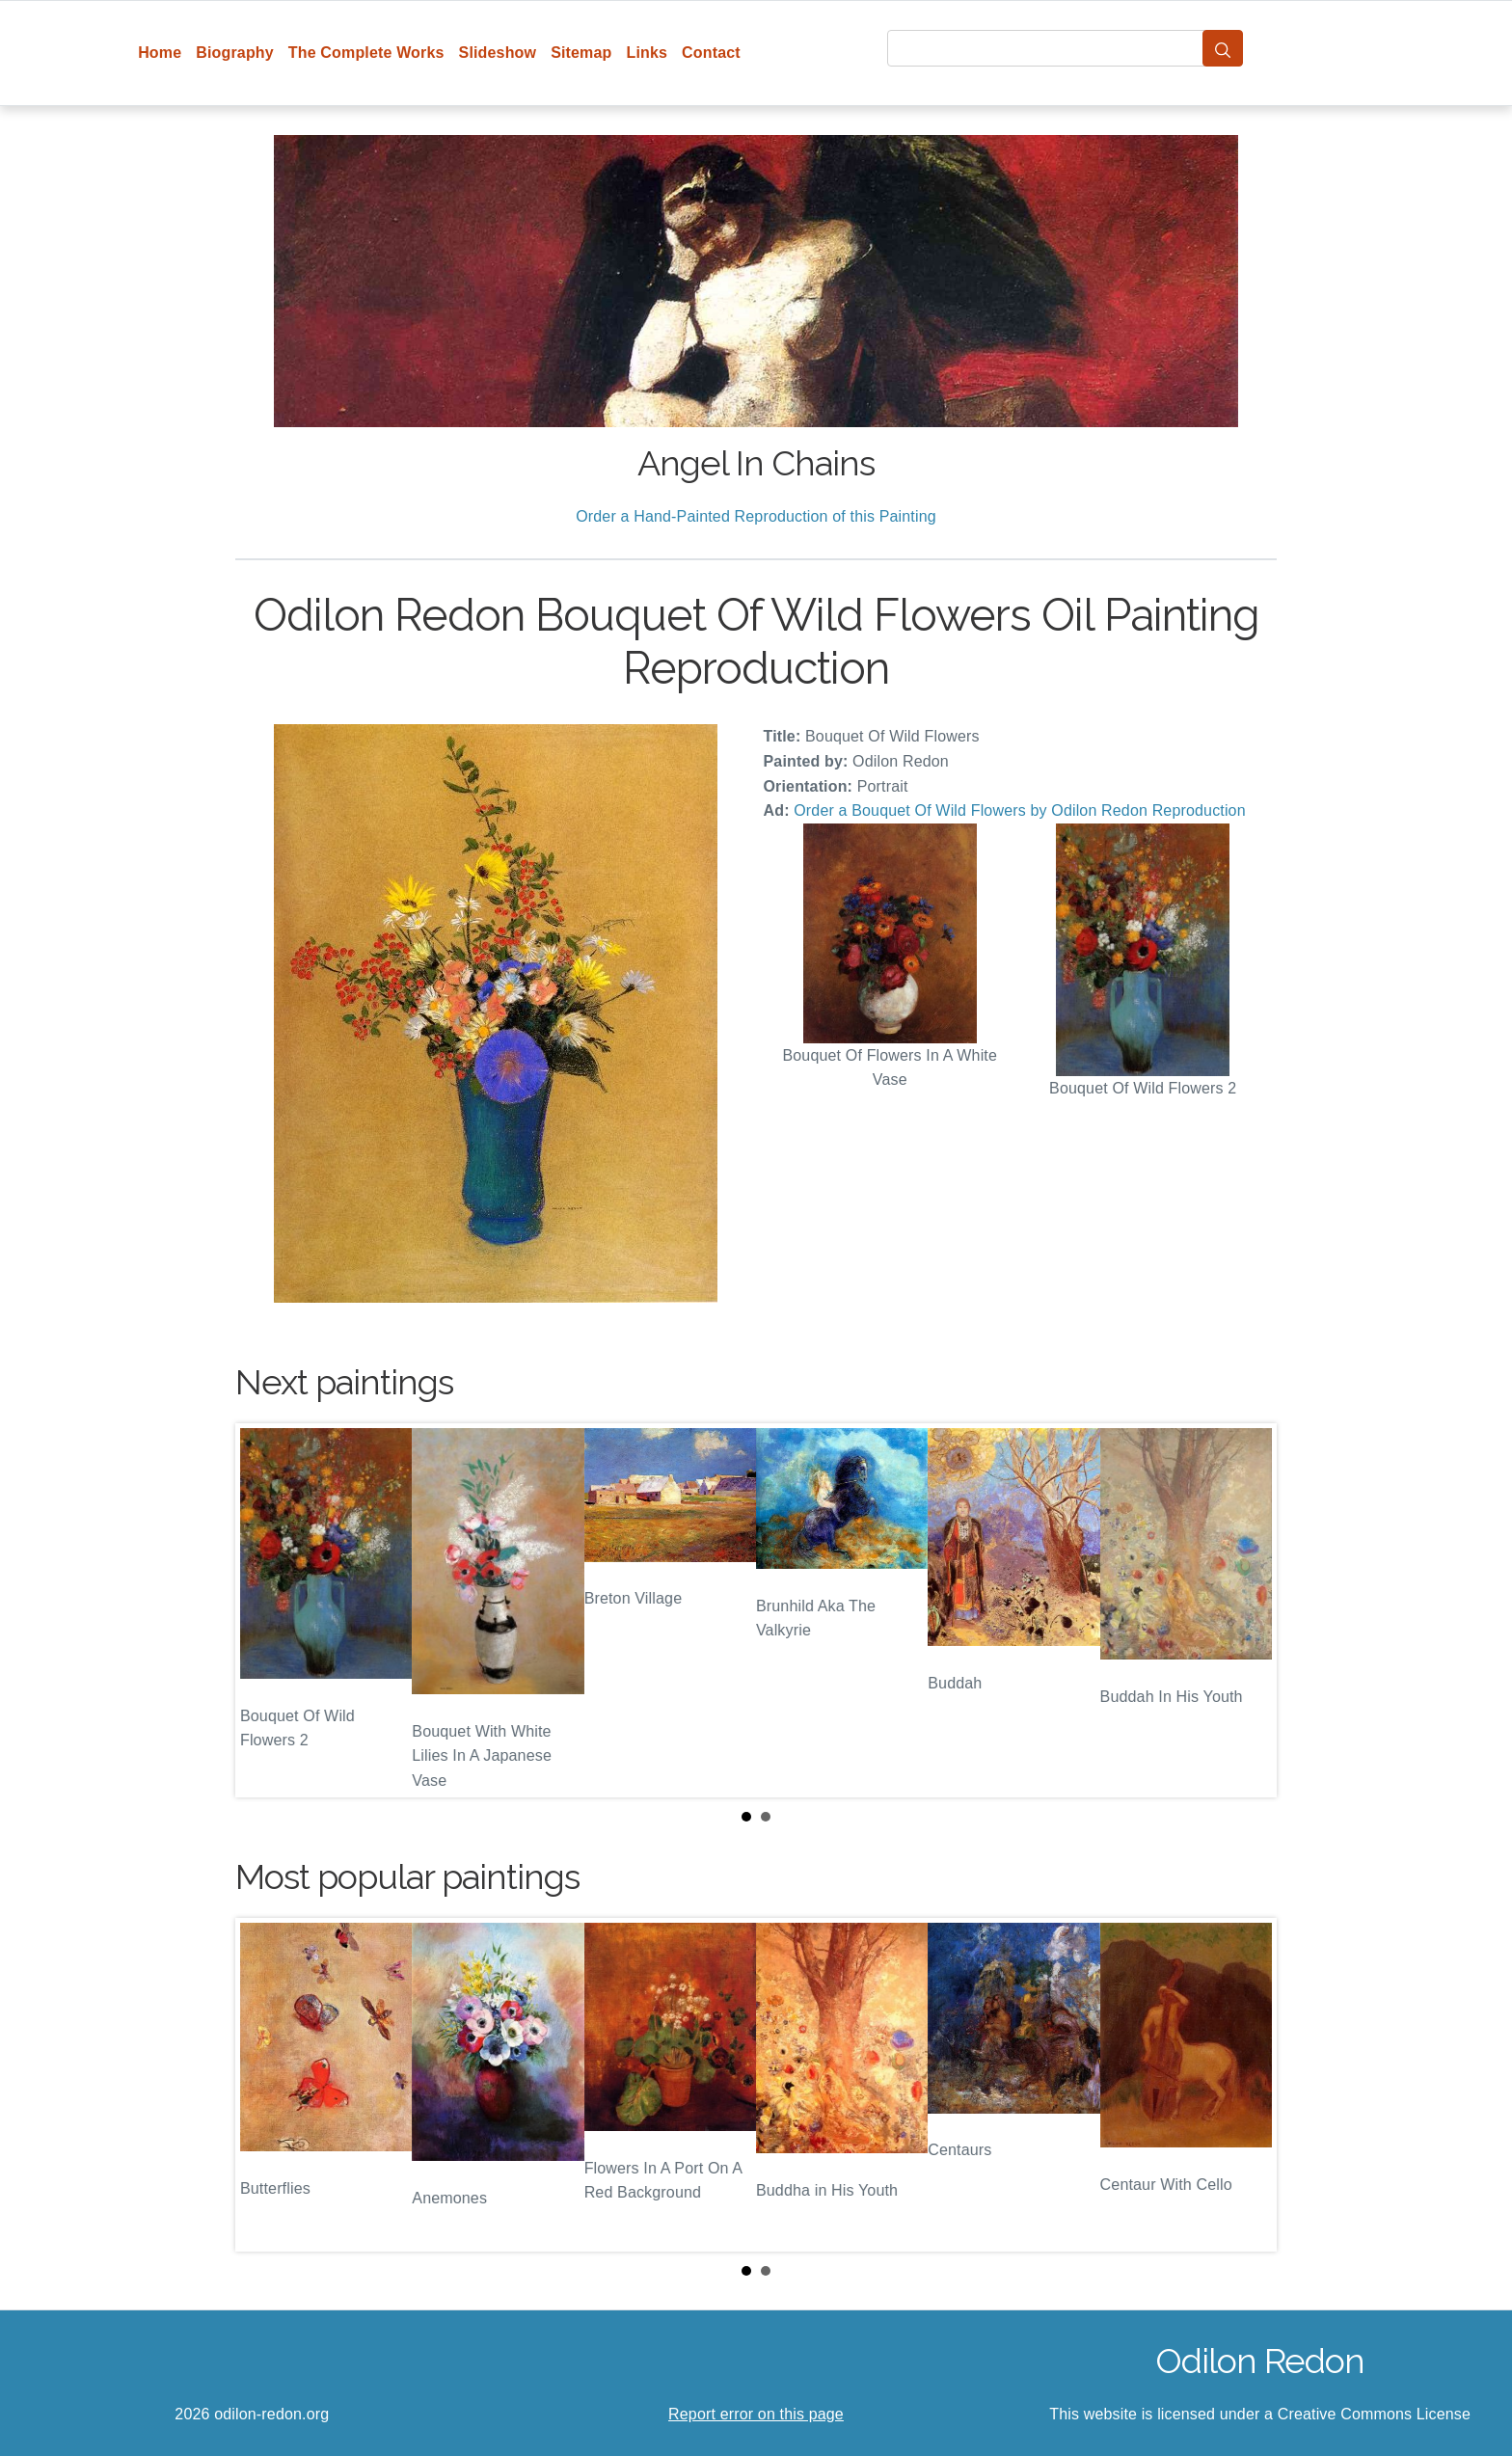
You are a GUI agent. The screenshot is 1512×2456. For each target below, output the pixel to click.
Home (159, 52)
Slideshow (498, 52)
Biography (235, 52)
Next (1246, 1610)
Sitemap (581, 52)
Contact (711, 52)
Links (647, 52)
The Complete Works (366, 52)
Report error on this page (756, 2414)
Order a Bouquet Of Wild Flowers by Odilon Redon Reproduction (1020, 810)
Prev (265, 1610)
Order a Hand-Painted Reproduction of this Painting (756, 516)
